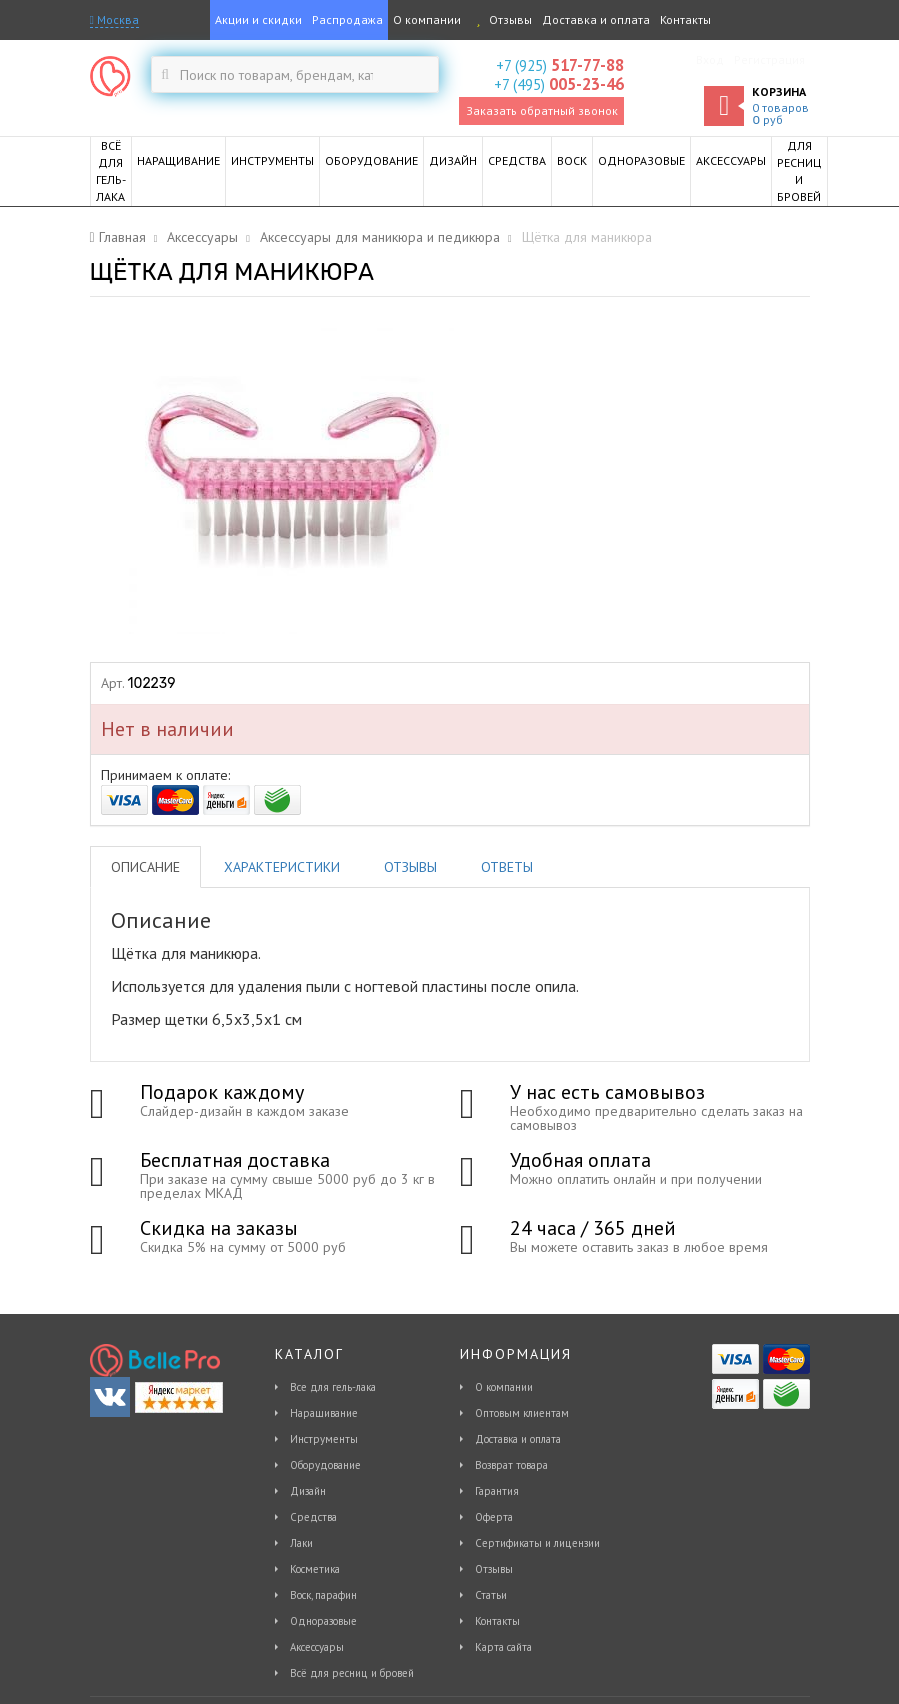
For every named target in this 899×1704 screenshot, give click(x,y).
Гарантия (497, 1491)
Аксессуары (317, 1647)
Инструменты (324, 1439)
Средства (313, 1517)
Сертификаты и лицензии (537, 1543)
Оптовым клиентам (522, 1413)
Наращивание (324, 1413)
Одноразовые (323, 1621)
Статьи (491, 1595)
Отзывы (501, 19)
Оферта (494, 1517)
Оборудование (325, 1465)
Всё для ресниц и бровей (352, 1673)
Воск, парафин (323, 1595)
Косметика (315, 1569)
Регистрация (769, 59)
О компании (427, 19)
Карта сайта (503, 1647)
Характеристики (282, 867)
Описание (145, 867)
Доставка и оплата (596, 19)
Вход (710, 59)
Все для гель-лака (333, 1387)
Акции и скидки (258, 19)
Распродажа (347, 19)
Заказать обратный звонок (542, 110)
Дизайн (308, 1491)
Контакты (685, 19)
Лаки (301, 1543)
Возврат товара (511, 1465)
